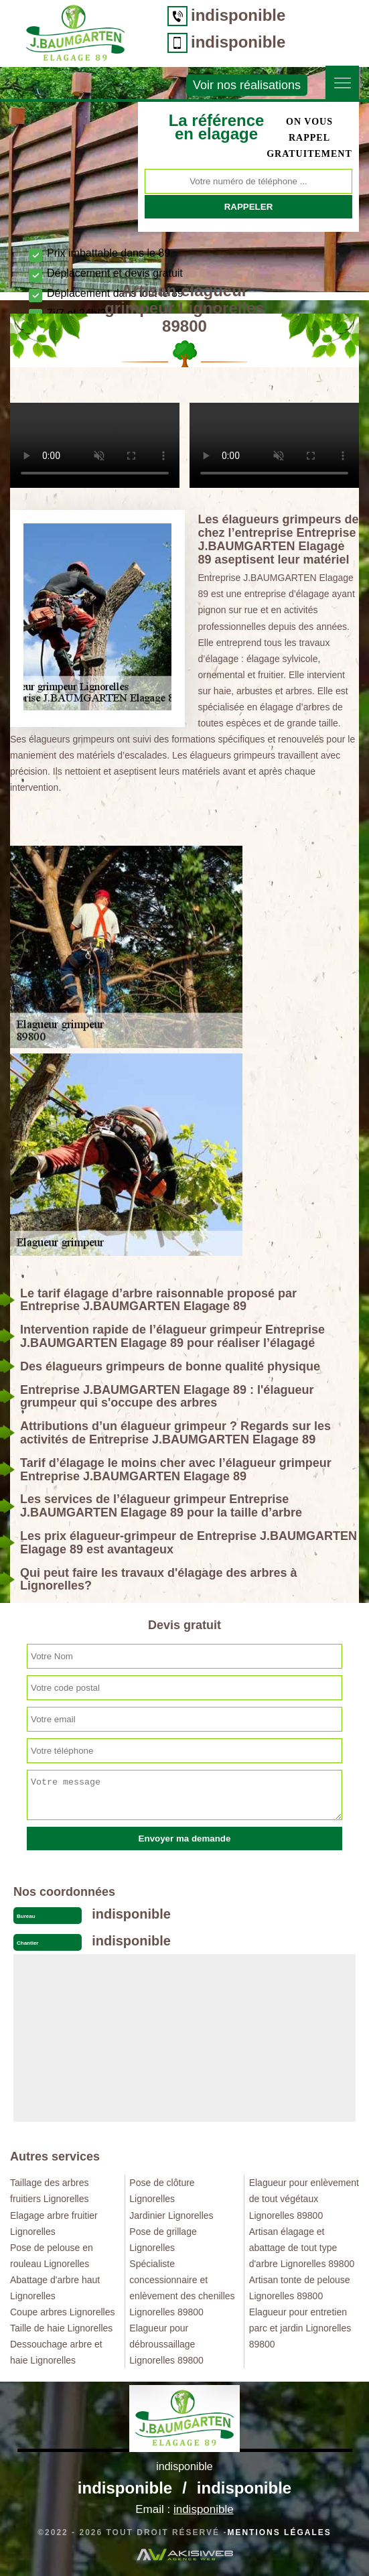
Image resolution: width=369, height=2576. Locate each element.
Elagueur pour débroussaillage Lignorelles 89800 (166, 2344)
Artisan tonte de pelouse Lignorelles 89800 (299, 2287)
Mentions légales (279, 2532)
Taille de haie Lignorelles (61, 2328)
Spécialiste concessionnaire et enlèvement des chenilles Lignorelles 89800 (181, 2287)
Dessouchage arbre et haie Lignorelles (56, 2352)
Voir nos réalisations (247, 85)
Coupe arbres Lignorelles (62, 2312)
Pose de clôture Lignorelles (161, 2190)
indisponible (238, 15)
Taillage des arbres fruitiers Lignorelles (49, 2190)
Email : (184, 2509)
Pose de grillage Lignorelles (162, 2239)
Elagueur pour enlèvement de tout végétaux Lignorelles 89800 (304, 2198)
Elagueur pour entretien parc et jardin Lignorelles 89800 (300, 2328)
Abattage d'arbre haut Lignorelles (55, 2287)
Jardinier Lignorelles (171, 2215)
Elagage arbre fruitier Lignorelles (54, 2223)
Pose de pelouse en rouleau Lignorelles (51, 2255)
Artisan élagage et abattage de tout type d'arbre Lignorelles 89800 (302, 2247)
